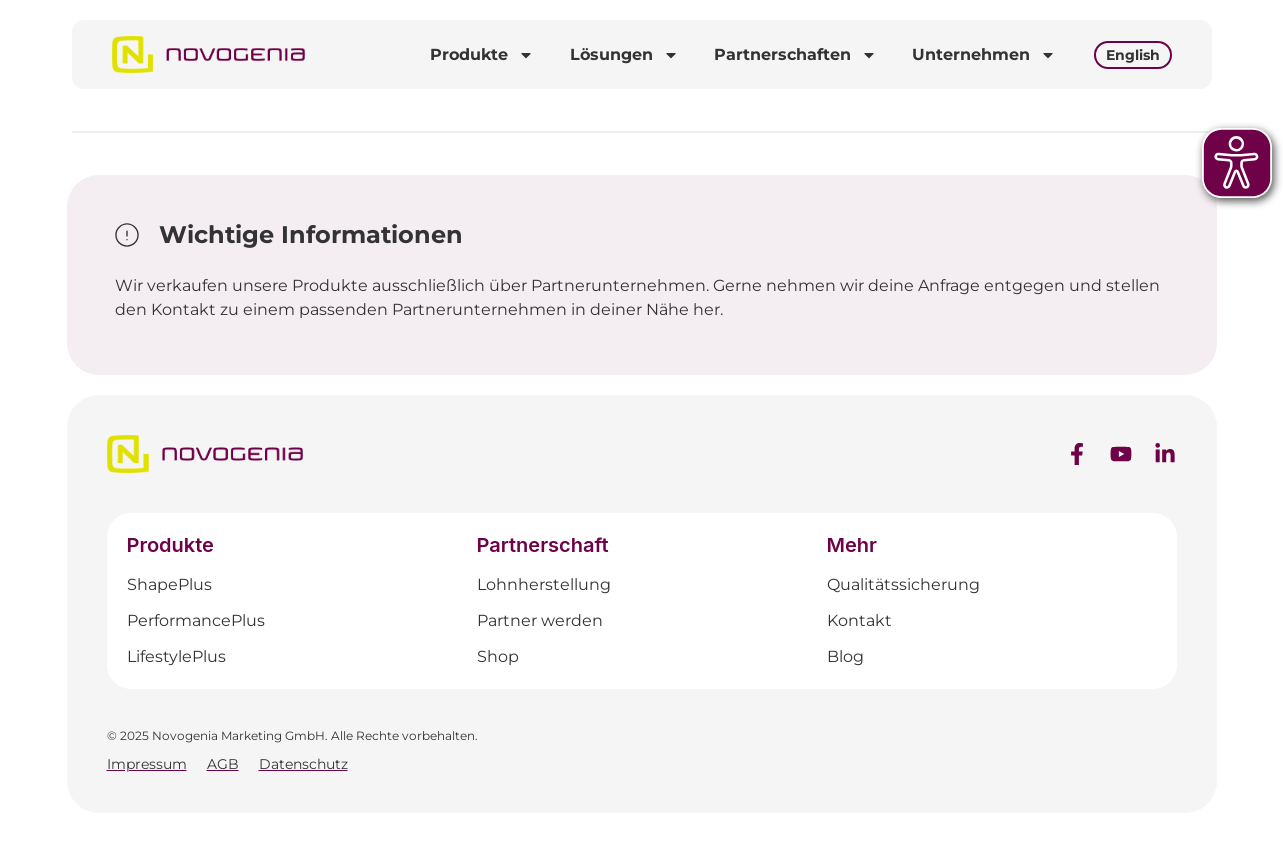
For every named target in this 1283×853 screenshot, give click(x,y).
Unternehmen (984, 55)
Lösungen (624, 55)
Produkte (482, 55)
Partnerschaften (795, 55)
